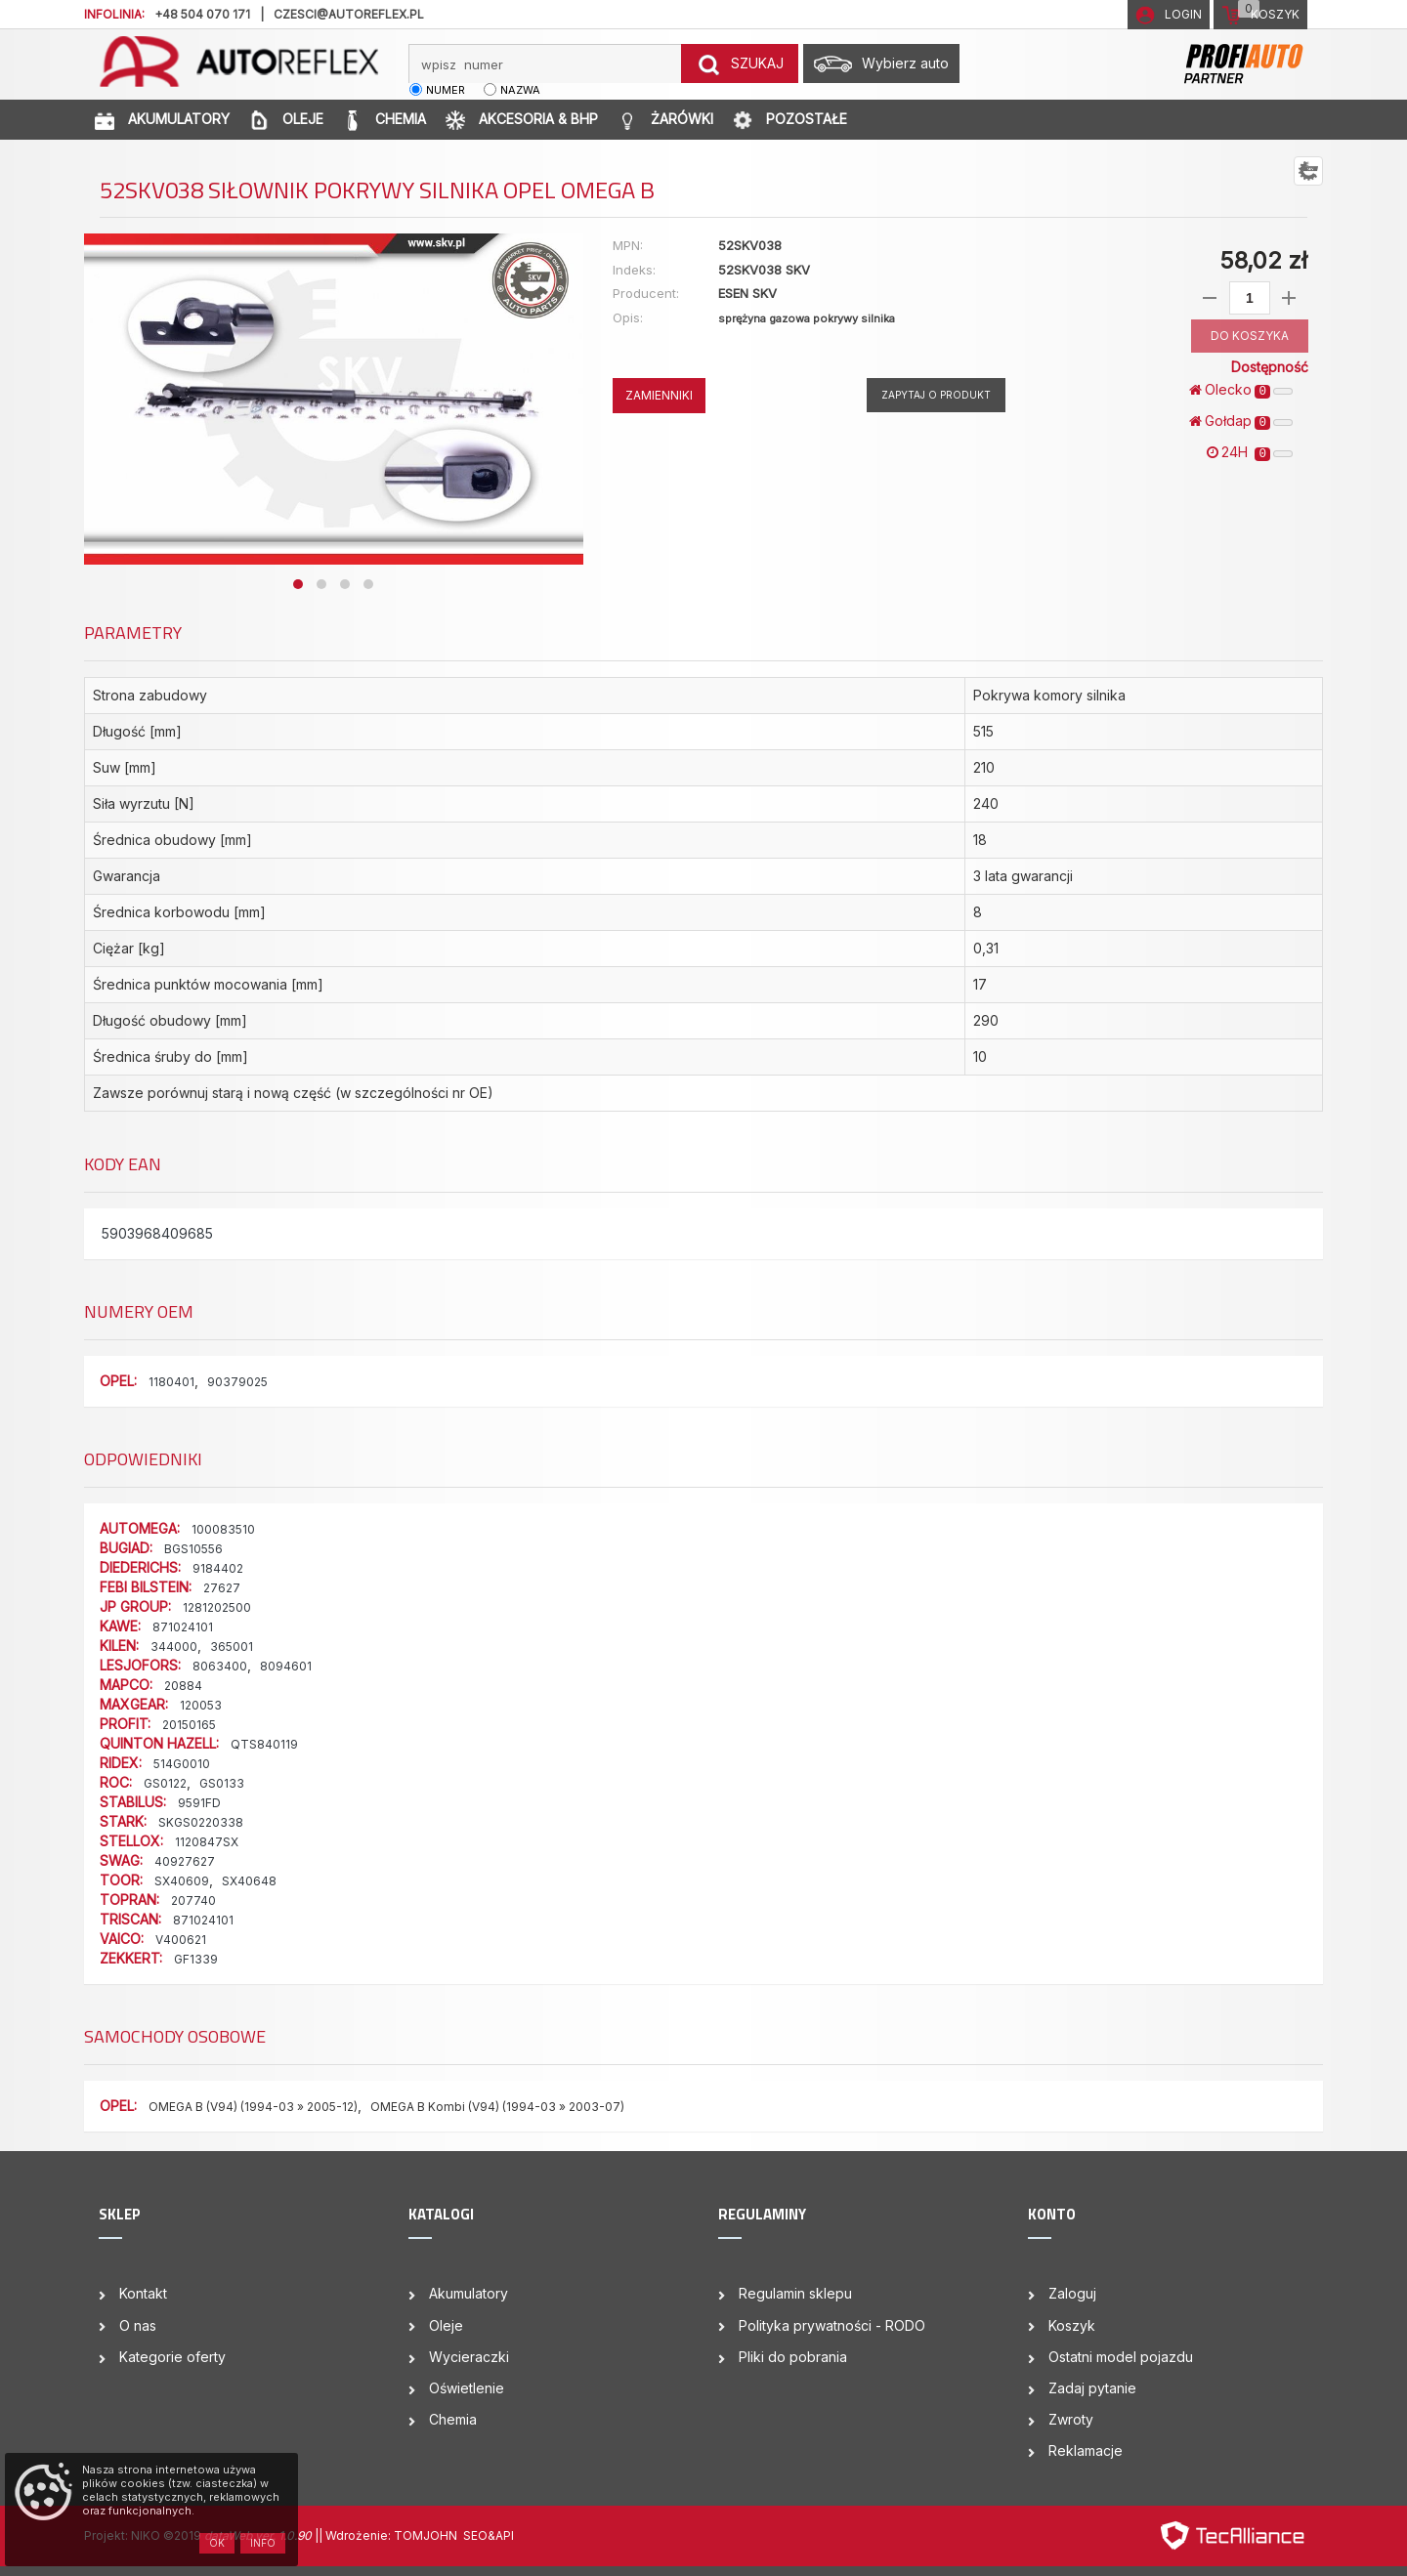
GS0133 (221, 1783)
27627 (221, 1588)
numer (445, 90)
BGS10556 (193, 1548)
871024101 (182, 1627)
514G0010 (181, 1763)
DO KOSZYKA (1250, 335)
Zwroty (1070, 2419)
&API (501, 2535)
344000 (173, 1646)
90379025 (237, 1381)
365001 (231, 1646)
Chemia (453, 2419)
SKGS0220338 (200, 1822)
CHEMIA (384, 120)
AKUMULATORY (162, 120)
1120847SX (206, 1842)
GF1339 (196, 1959)
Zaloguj (1072, 2293)
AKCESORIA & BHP (522, 120)
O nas (137, 2325)
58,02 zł (1263, 260)
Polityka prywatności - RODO (832, 2325)
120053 (201, 1705)
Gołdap (1241, 421)
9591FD (199, 1802)
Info (263, 2543)
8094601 (286, 1666)
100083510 (223, 1529)
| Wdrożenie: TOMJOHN (391, 2535)
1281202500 (217, 1607)
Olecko (1241, 390)
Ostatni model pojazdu (1120, 2356)
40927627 (184, 1861)
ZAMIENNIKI (659, 395)
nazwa (520, 90)
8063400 (219, 1666)
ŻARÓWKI (665, 120)
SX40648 (249, 1881)
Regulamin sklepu (795, 2293)
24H (1250, 452)
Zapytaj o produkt (936, 395)
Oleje (446, 2325)
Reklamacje (1085, 2450)
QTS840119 (264, 1744)
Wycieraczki (469, 2356)
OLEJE (286, 120)
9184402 (217, 1568)
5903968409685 (157, 1233)
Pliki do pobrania (793, 2356)
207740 (193, 1900)
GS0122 (165, 1783)
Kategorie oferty (172, 2356)
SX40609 (181, 1881)
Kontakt (143, 2293)
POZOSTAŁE (790, 120)
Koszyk (1071, 2325)
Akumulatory (468, 2293)
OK (217, 2543)
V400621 (180, 1939)
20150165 (189, 1724)
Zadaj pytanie (1092, 2388)
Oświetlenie (466, 2388)
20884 (183, 1685)
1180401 (171, 1381)
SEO (475, 2535)
